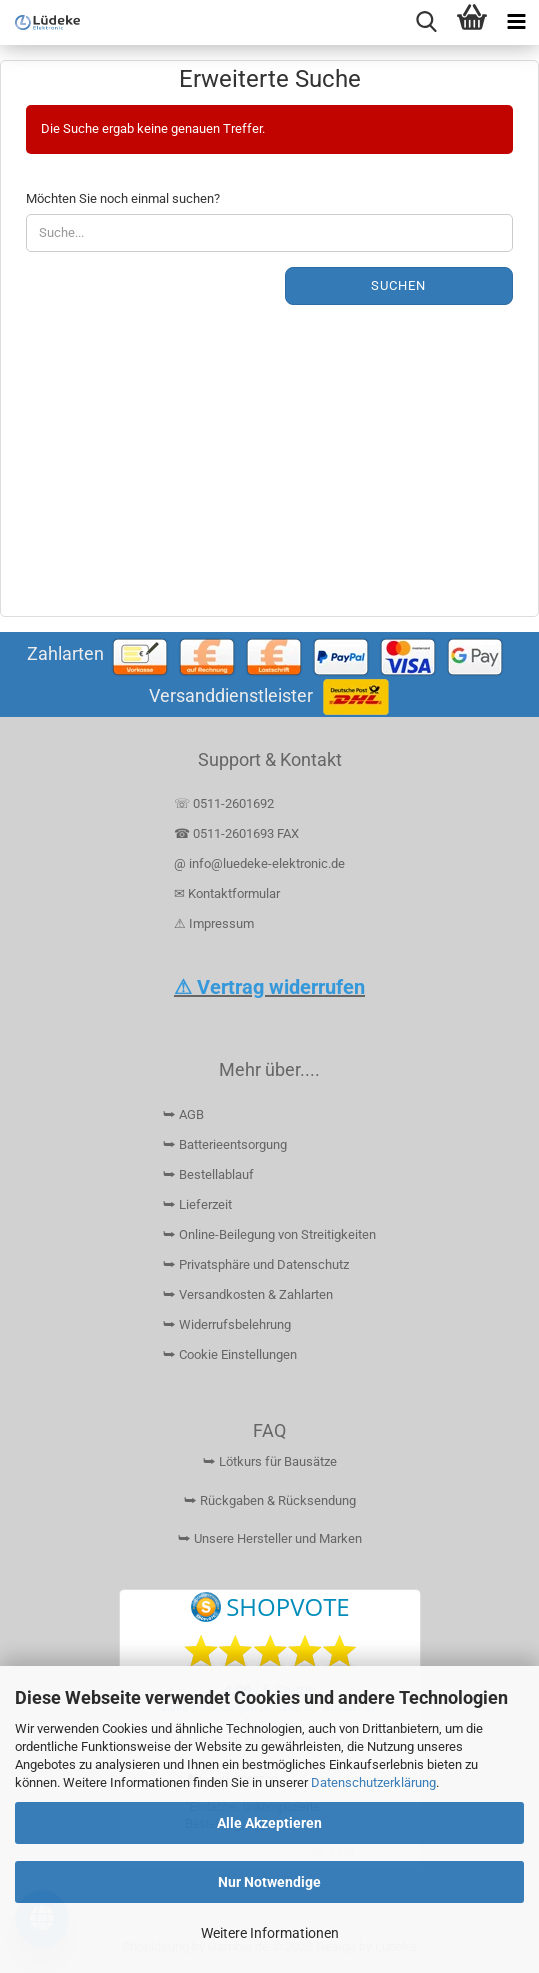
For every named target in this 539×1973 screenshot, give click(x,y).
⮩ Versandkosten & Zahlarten (248, 1294)
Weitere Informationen (270, 1933)
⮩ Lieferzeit (197, 1204)
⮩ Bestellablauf (208, 1174)
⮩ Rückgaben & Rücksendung (270, 1500)
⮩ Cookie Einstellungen (230, 1354)
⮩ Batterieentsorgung (225, 1144)
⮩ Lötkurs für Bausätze (270, 1461)
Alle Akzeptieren (269, 1823)
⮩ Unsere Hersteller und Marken (270, 1538)
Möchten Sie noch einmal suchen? (123, 198)
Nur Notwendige (269, 1882)
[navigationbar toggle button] (516, 22)
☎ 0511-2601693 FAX (238, 833)
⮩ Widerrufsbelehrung (227, 1324)
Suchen (398, 285)
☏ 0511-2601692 (224, 803)
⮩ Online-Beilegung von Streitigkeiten (269, 1234)
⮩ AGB (183, 1114)
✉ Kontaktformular (227, 893)
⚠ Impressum (214, 923)
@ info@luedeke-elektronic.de (259, 863)
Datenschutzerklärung (373, 1782)
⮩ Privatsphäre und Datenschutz (256, 1264)
